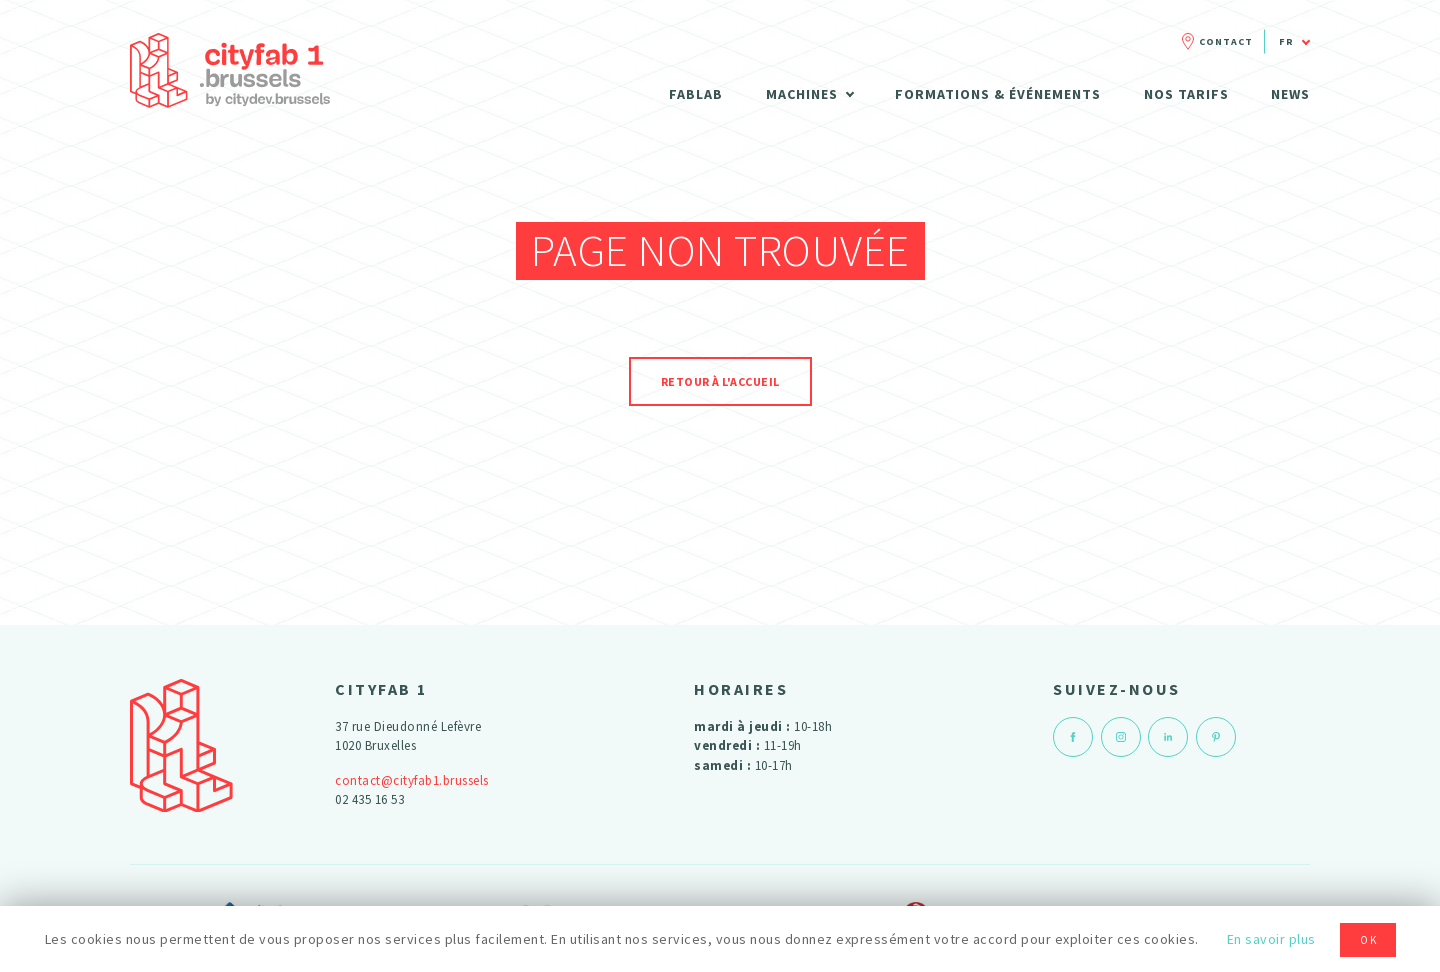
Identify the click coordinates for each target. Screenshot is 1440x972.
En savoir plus (1271, 939)
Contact (1226, 41)
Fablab (696, 94)
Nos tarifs (1186, 94)
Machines (802, 94)
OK (1369, 940)
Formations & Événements (998, 94)
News (1290, 94)
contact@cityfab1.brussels (412, 780)
